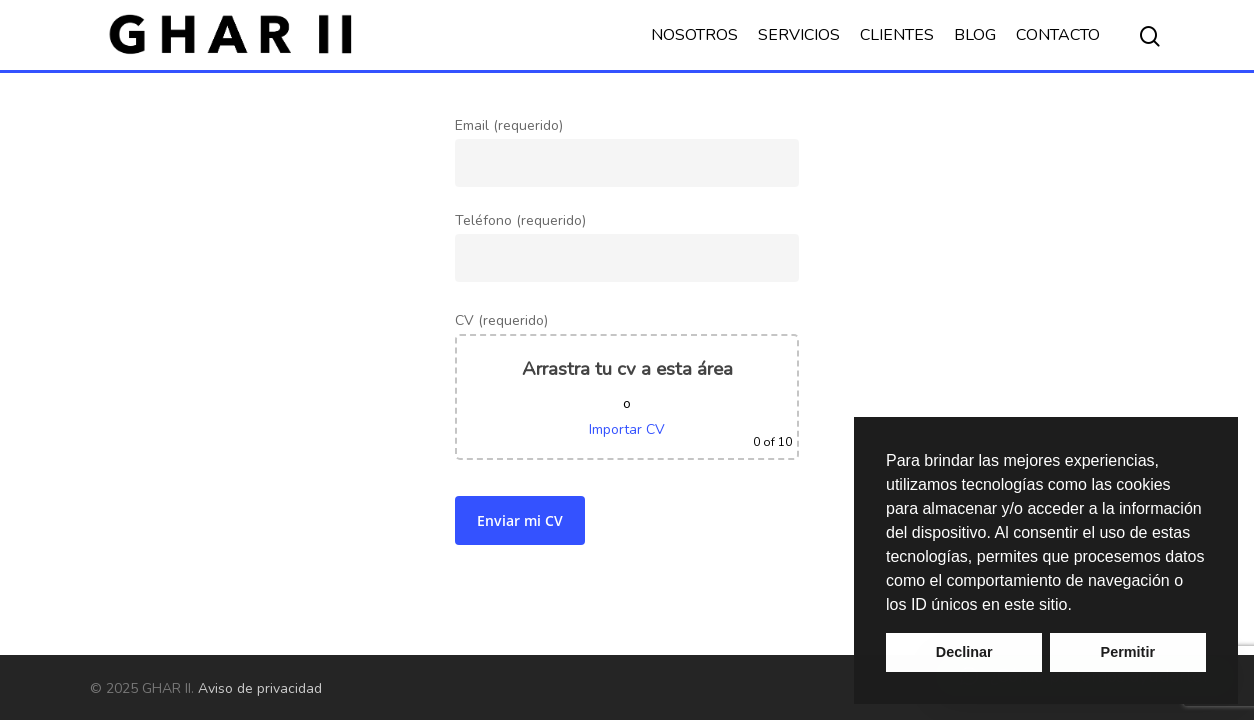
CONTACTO (1058, 35)
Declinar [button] (964, 652)
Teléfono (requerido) (626, 371)
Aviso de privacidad (260, 688)
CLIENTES (897, 35)
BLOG (975, 35)
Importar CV (627, 429)
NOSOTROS (694, 35)
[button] (1079, 606)
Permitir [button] (1128, 652)
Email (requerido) (626, 151)
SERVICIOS (799, 35)
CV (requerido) (626, 385)
